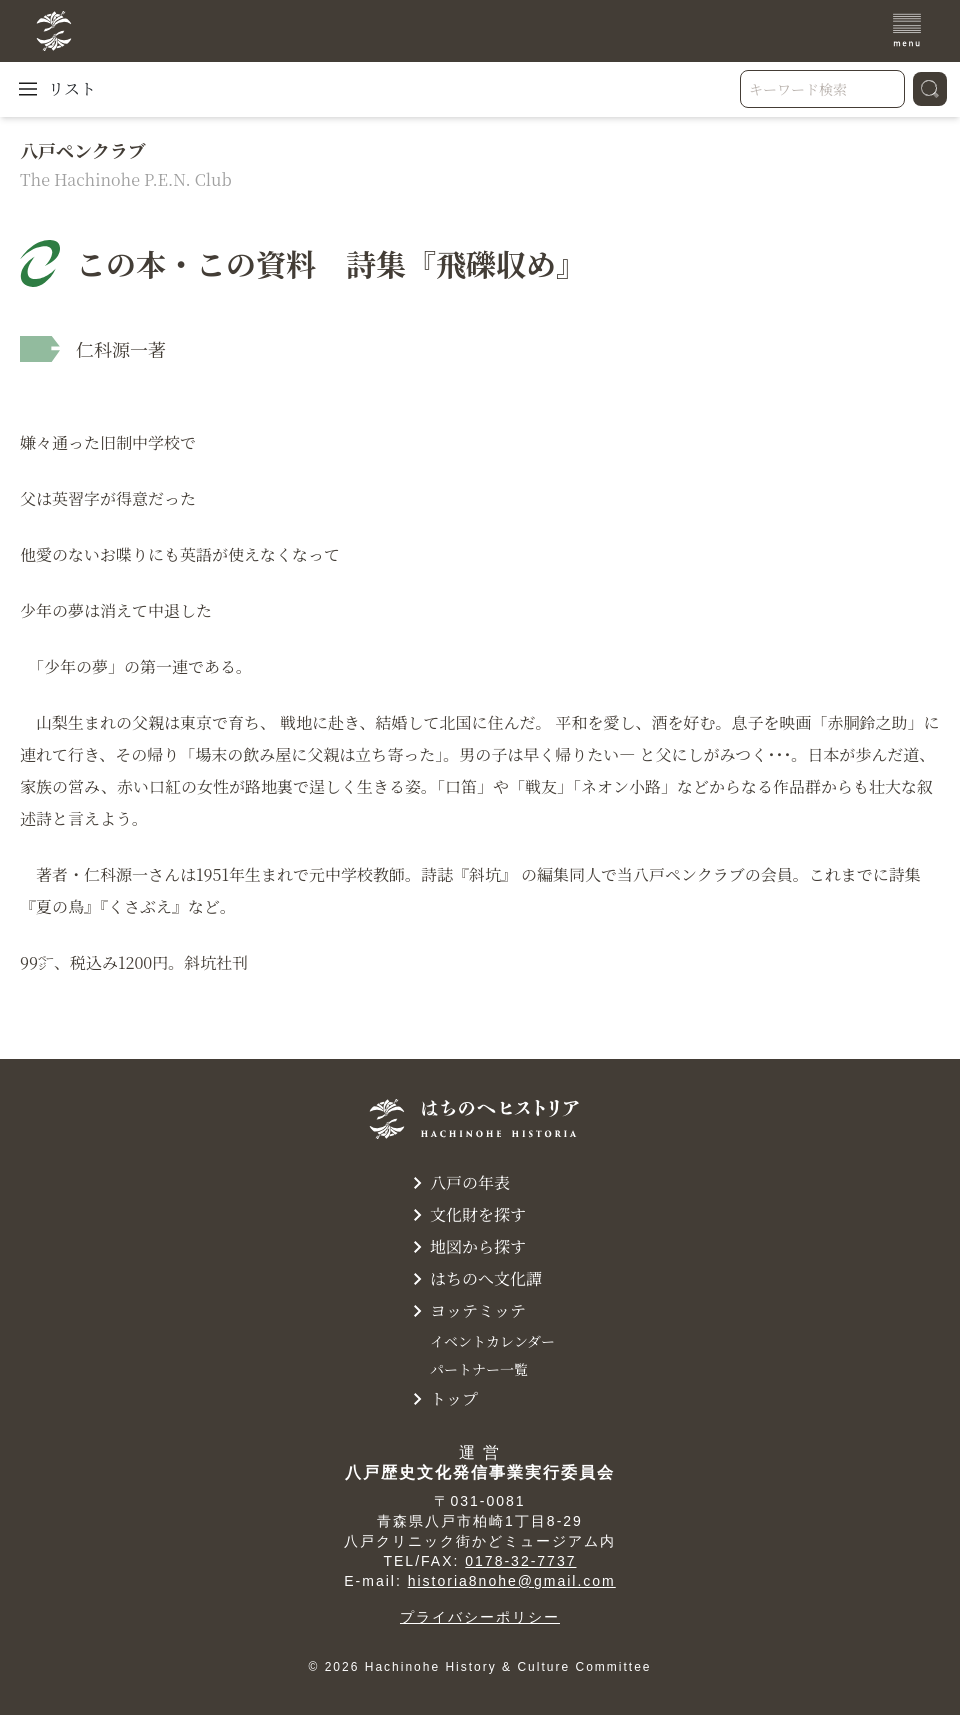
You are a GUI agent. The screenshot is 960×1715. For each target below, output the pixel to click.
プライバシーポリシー (480, 1617)
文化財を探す (466, 1215)
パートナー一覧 (479, 1369)
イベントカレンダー (492, 1341)
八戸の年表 (458, 1183)
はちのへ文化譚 (474, 1279)
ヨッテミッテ (466, 1311)
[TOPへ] (153, 31)
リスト (56, 89)
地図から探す (466, 1247)
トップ (442, 1399)
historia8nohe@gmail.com (512, 1581)
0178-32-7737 (520, 1561)
